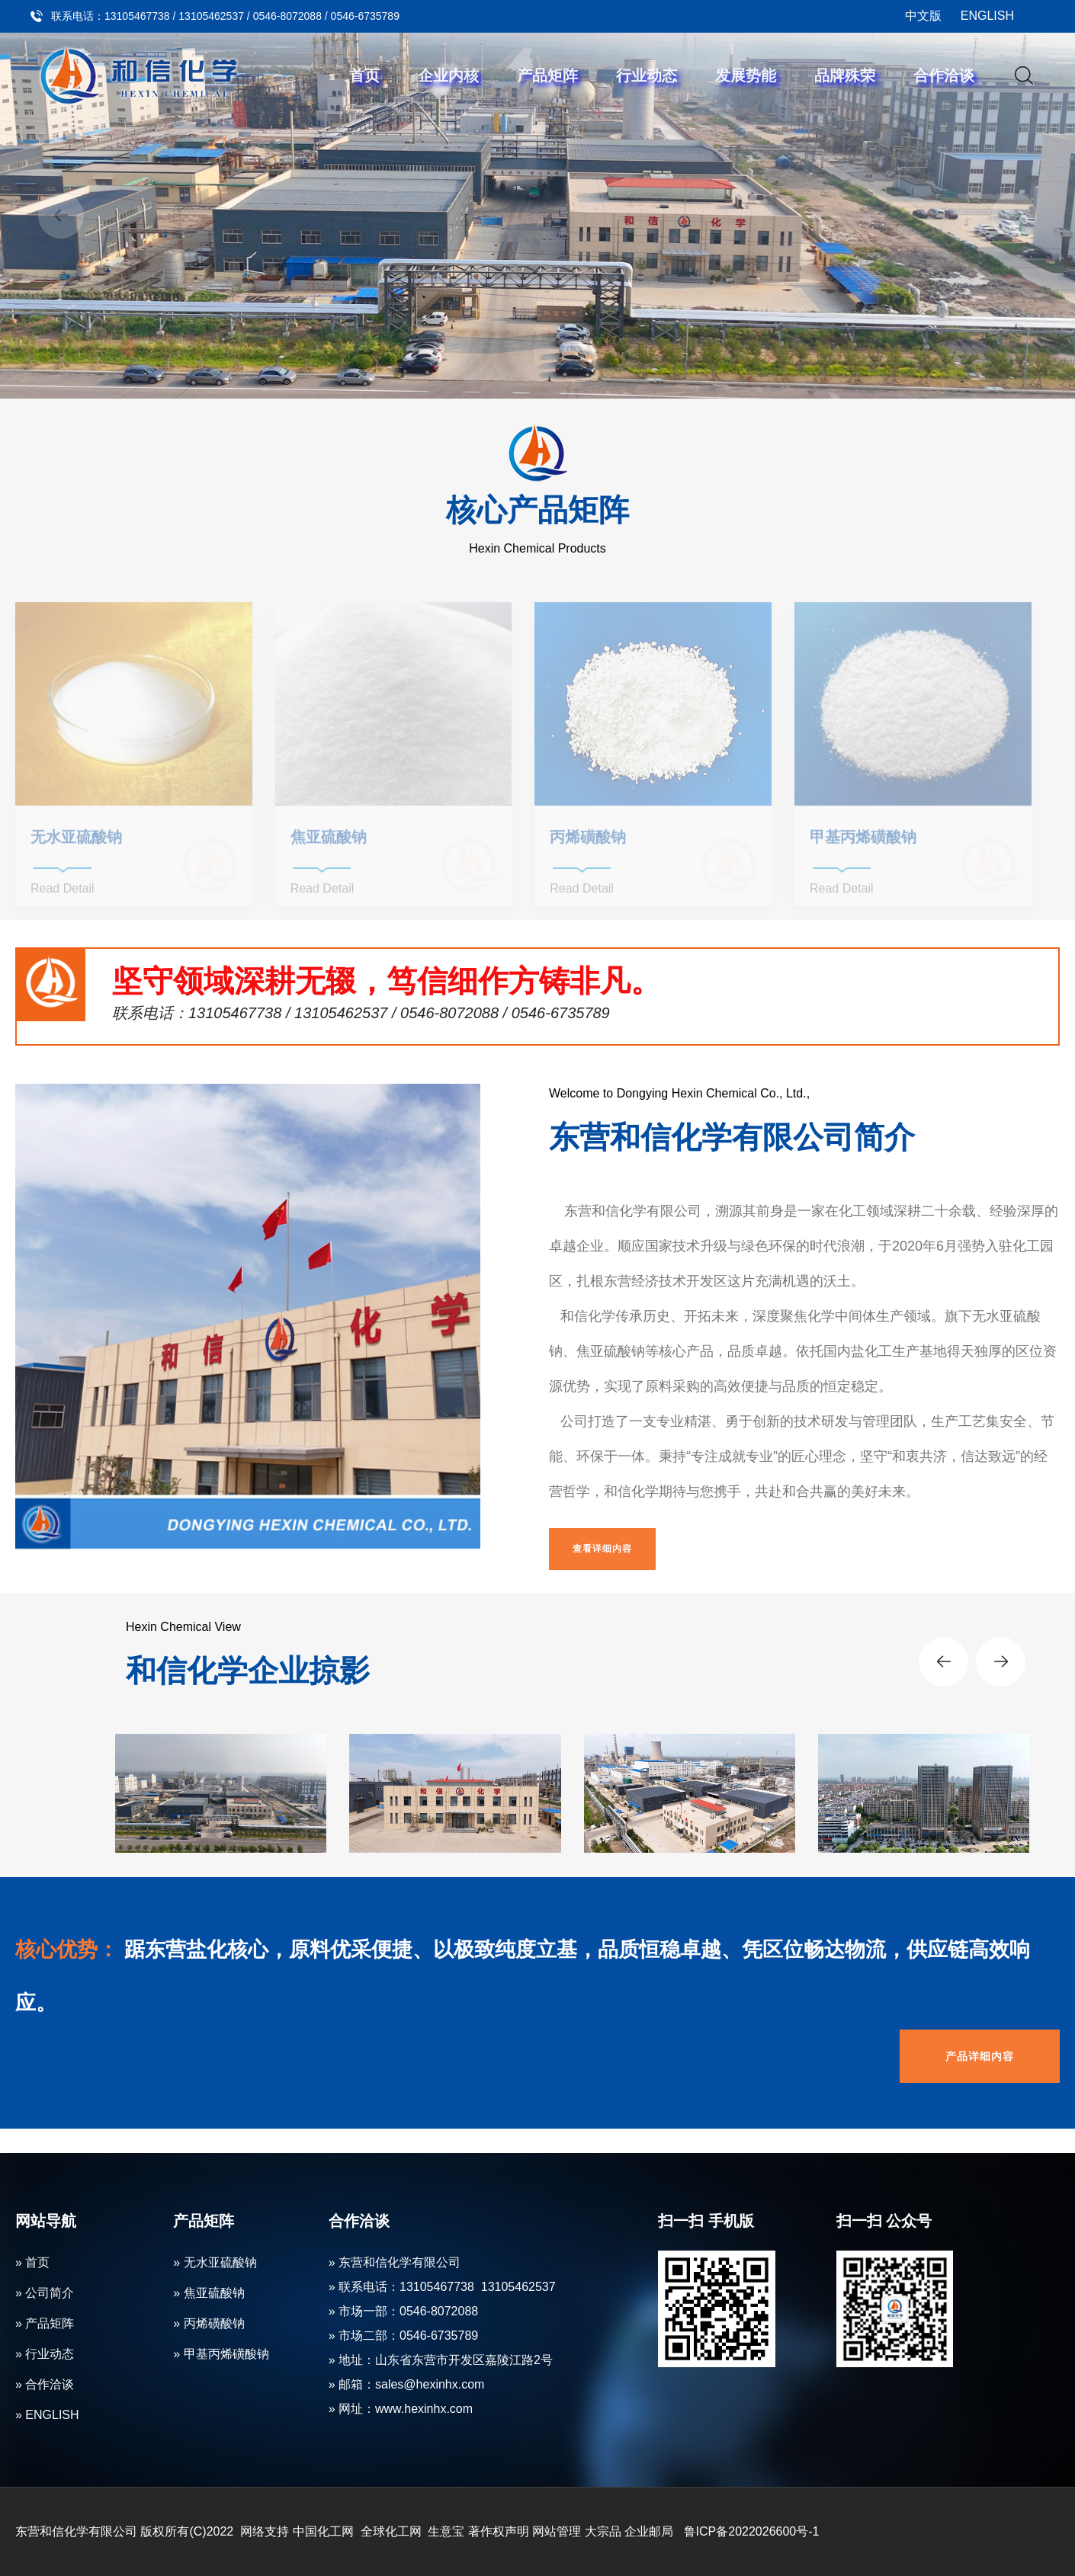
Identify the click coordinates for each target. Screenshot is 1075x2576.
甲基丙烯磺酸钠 (863, 842)
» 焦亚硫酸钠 (208, 2292)
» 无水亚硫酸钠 (214, 2262)
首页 (364, 75)
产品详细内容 (979, 2056)
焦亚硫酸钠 (328, 842)
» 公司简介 (44, 2292)
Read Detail (62, 893)
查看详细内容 (602, 1548)
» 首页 (32, 2262)
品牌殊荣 (844, 75)
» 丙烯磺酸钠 (208, 2323)
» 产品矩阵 (44, 2323)
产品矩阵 (547, 75)
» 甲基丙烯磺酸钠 (220, 2353)
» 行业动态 (44, 2353)
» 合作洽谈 (44, 2384)
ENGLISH (987, 15)
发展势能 (745, 75)
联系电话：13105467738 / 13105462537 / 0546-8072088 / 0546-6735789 (225, 16)
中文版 (923, 15)
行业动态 (646, 75)
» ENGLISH (47, 2414)
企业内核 (448, 75)
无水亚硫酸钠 (76, 842)
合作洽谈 (943, 75)
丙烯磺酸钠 (588, 842)
